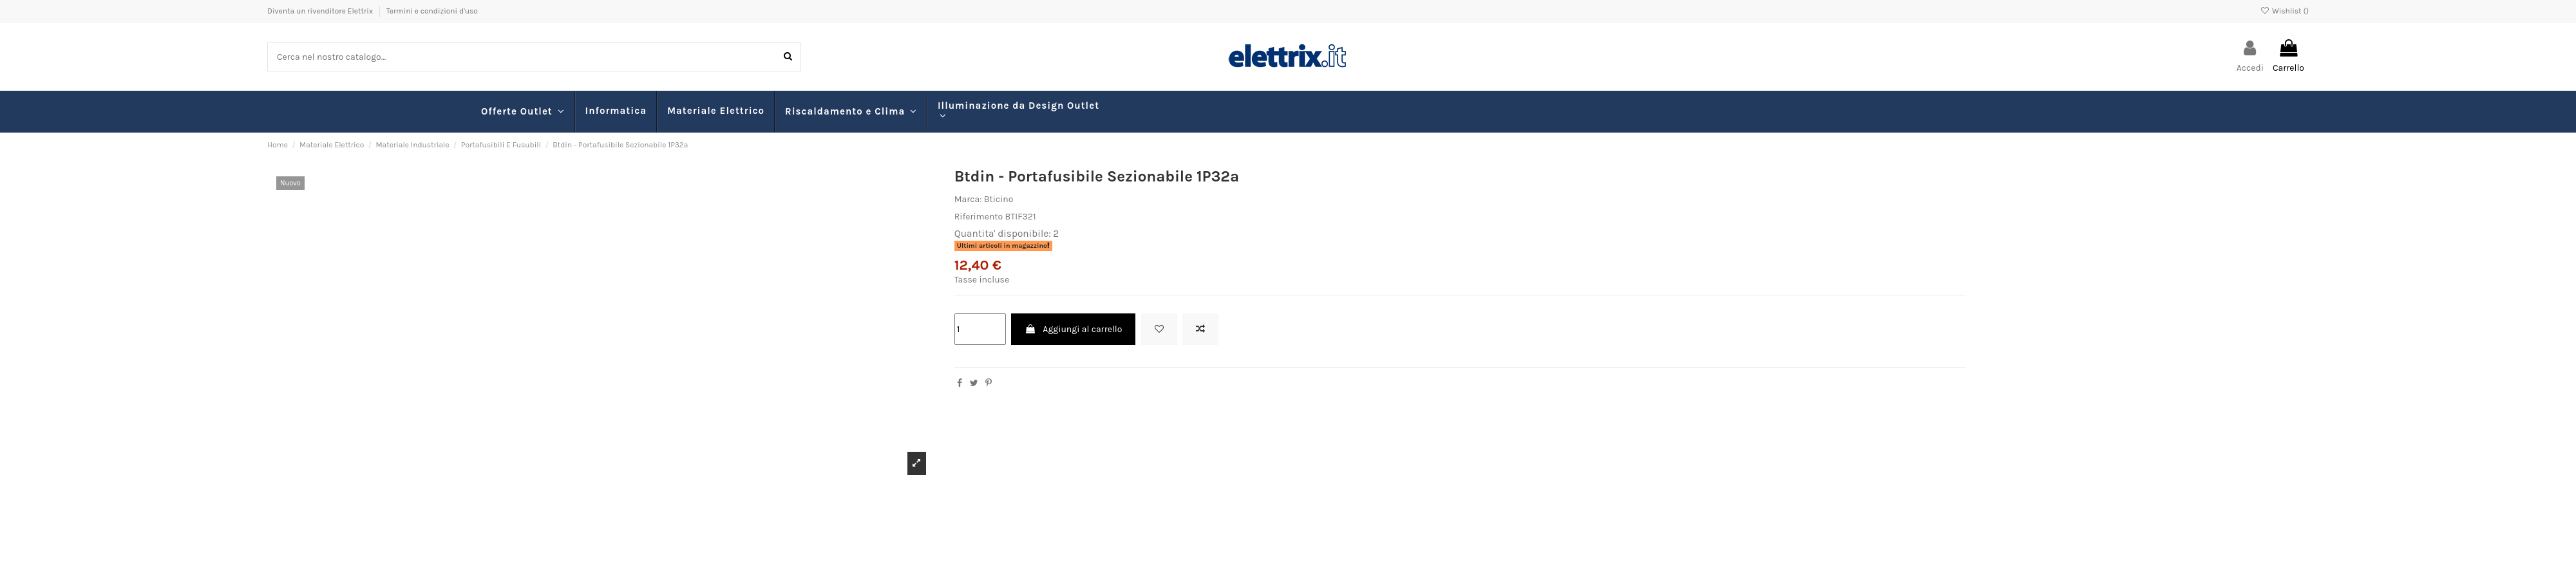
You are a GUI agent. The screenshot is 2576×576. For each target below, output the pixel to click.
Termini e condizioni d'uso (432, 10)
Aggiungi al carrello (1073, 329)
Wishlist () (2284, 10)
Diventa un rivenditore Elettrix (321, 10)
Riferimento (978, 216)
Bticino (999, 199)
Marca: (968, 199)
